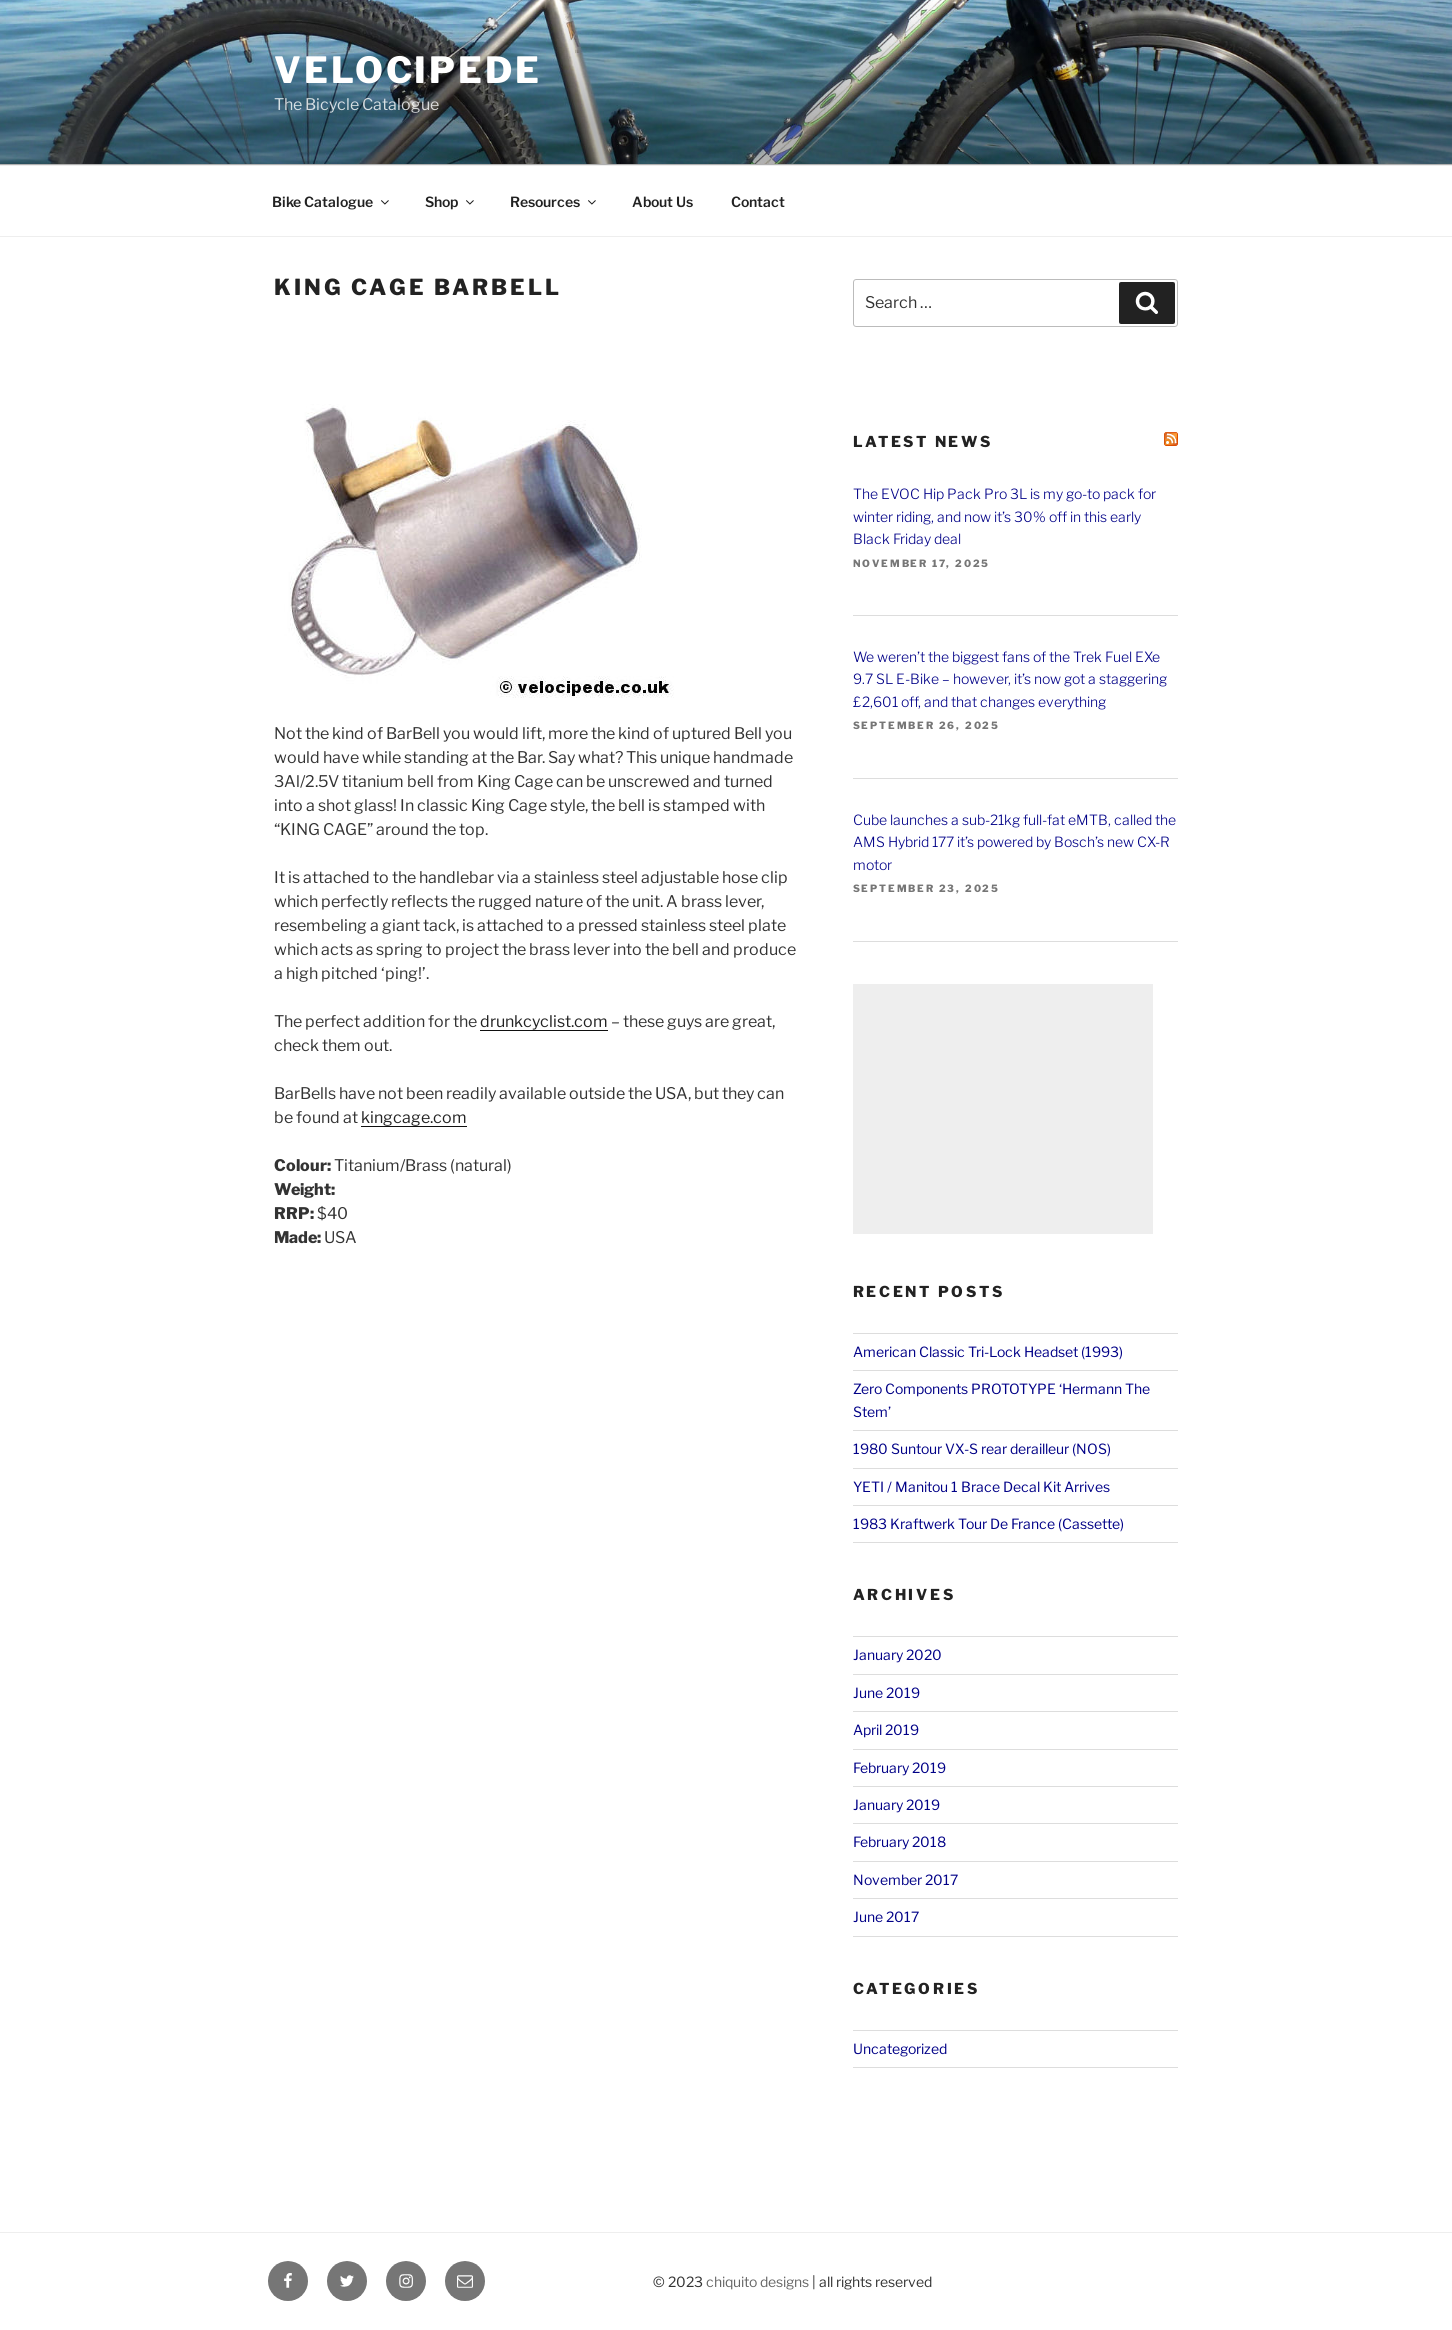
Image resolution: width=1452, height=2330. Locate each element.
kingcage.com (414, 1117)
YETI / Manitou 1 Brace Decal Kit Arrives (981, 1486)
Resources (554, 201)
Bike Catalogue (332, 201)
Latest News (923, 442)
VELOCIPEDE (408, 70)
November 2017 (905, 1879)
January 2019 (896, 1804)
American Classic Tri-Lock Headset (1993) (988, 1351)
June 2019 (886, 1692)
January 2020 (897, 1654)
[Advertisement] (1003, 1109)
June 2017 (886, 1916)
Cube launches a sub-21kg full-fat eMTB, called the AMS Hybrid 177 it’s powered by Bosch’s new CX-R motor (1014, 842)
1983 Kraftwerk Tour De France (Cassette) (988, 1523)
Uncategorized (900, 2048)
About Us (662, 201)
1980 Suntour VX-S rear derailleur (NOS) (982, 1448)
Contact (758, 201)
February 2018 (899, 1841)
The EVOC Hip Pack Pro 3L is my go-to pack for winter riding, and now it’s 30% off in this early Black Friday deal (1004, 516)
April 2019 (886, 1729)
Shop (451, 201)
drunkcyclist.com (544, 1021)
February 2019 (899, 1767)
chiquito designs (757, 2281)
